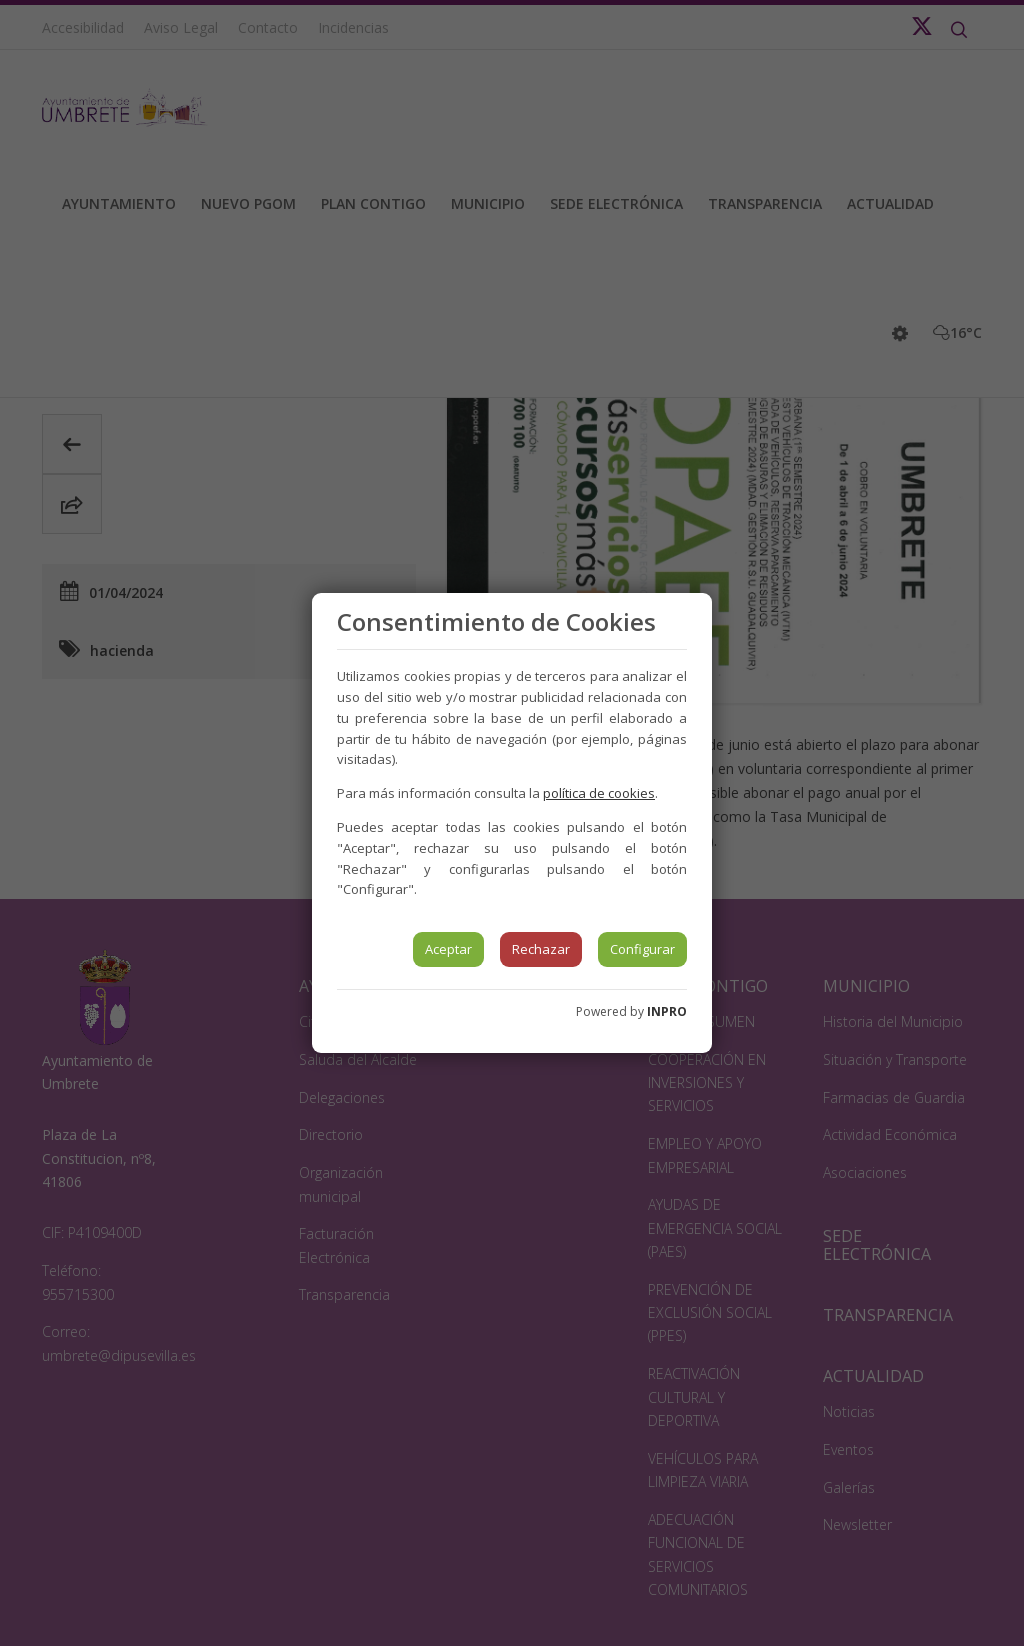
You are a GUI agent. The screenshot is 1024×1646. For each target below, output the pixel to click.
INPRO (667, 1011)
